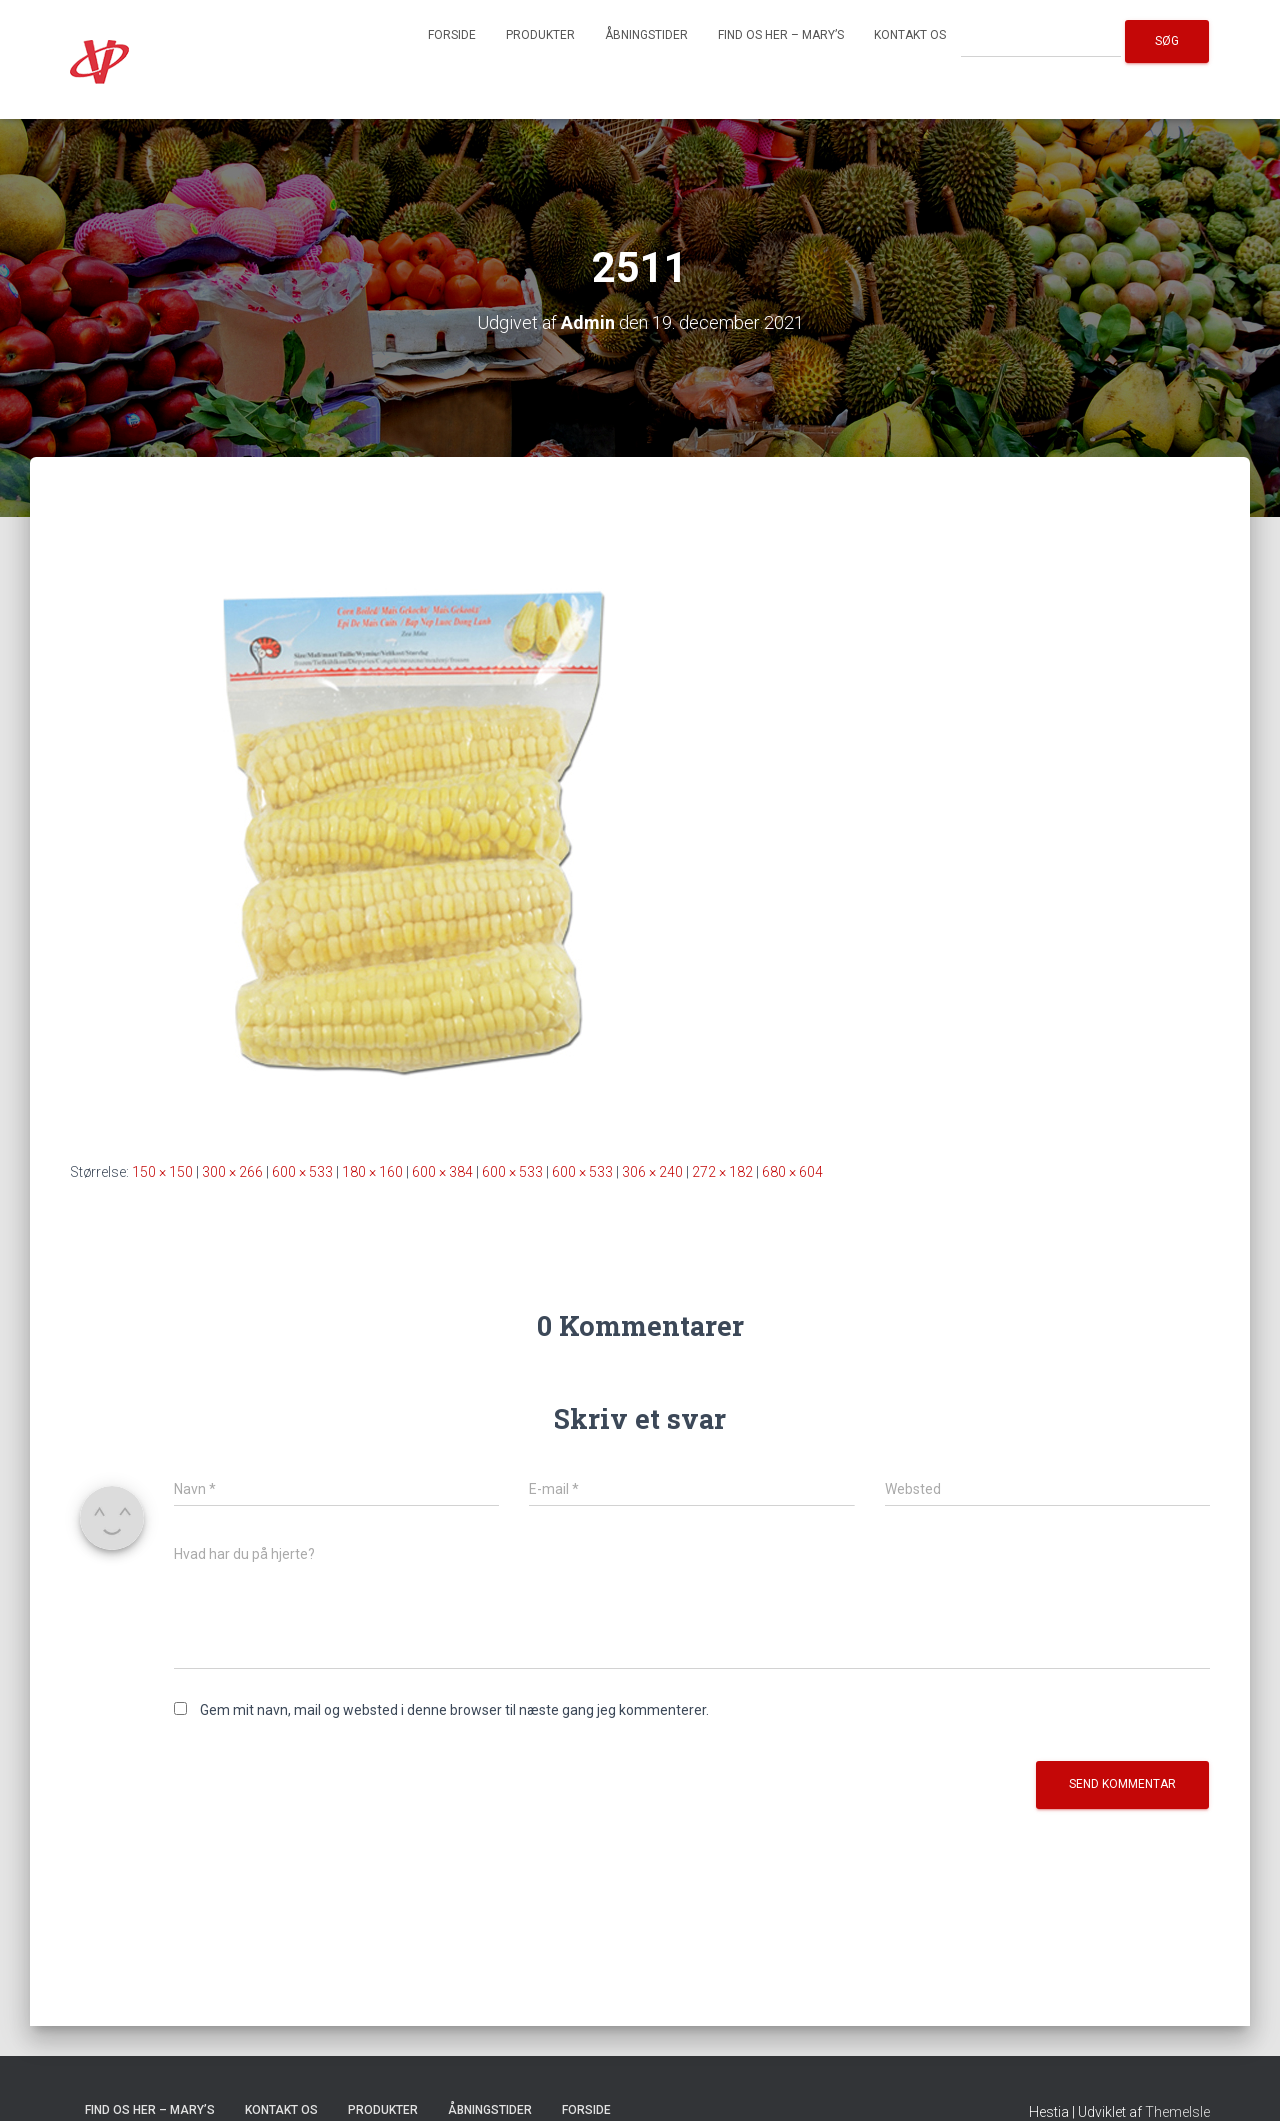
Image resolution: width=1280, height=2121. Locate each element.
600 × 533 (302, 1172)
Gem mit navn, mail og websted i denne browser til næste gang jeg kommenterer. (454, 1710)
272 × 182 (722, 1172)
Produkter (540, 35)
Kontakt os (910, 35)
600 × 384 (442, 1172)
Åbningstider (646, 35)
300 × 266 (232, 1172)
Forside (452, 35)
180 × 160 (372, 1172)
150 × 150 (162, 1172)
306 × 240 (652, 1172)
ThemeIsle (1177, 2112)
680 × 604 (792, 1172)
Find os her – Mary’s (781, 35)
